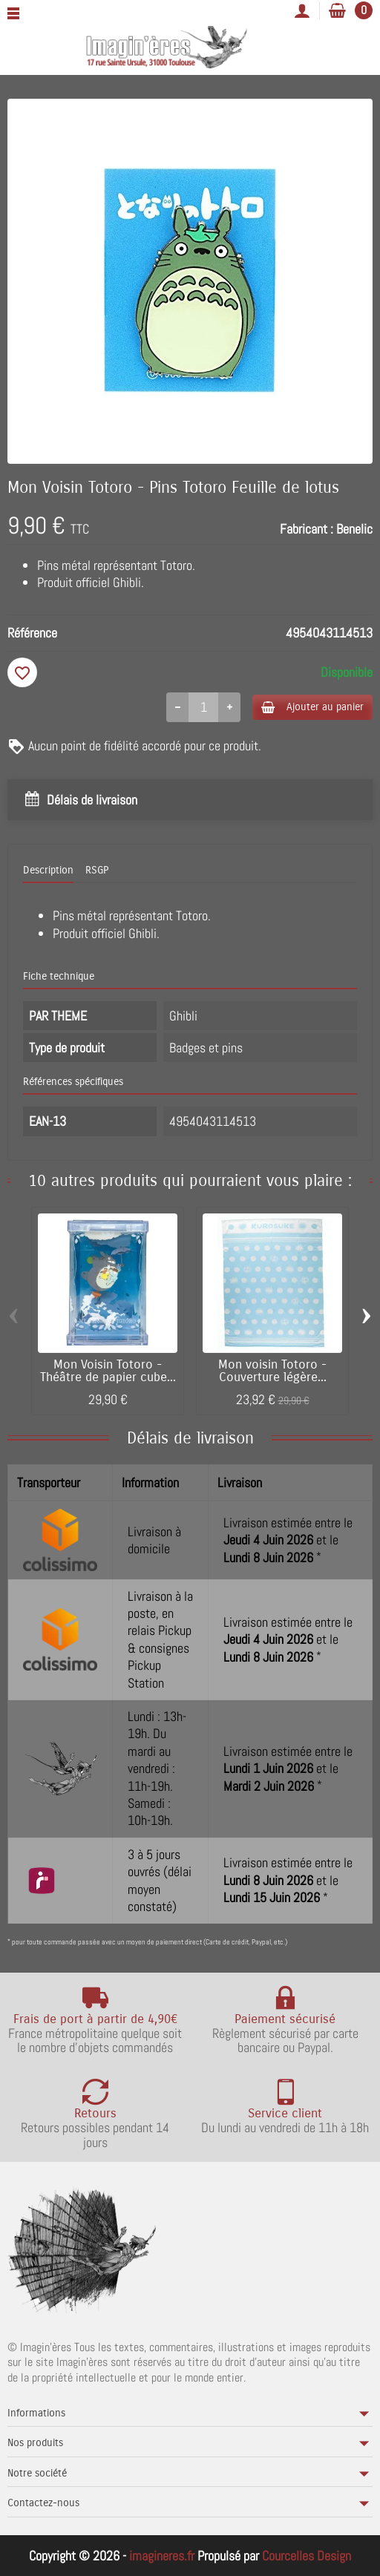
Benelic (354, 528)
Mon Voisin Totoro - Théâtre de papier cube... (108, 1371)
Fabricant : (306, 528)
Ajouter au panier (312, 707)
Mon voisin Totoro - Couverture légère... (272, 1371)
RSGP (96, 870)
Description (48, 870)
